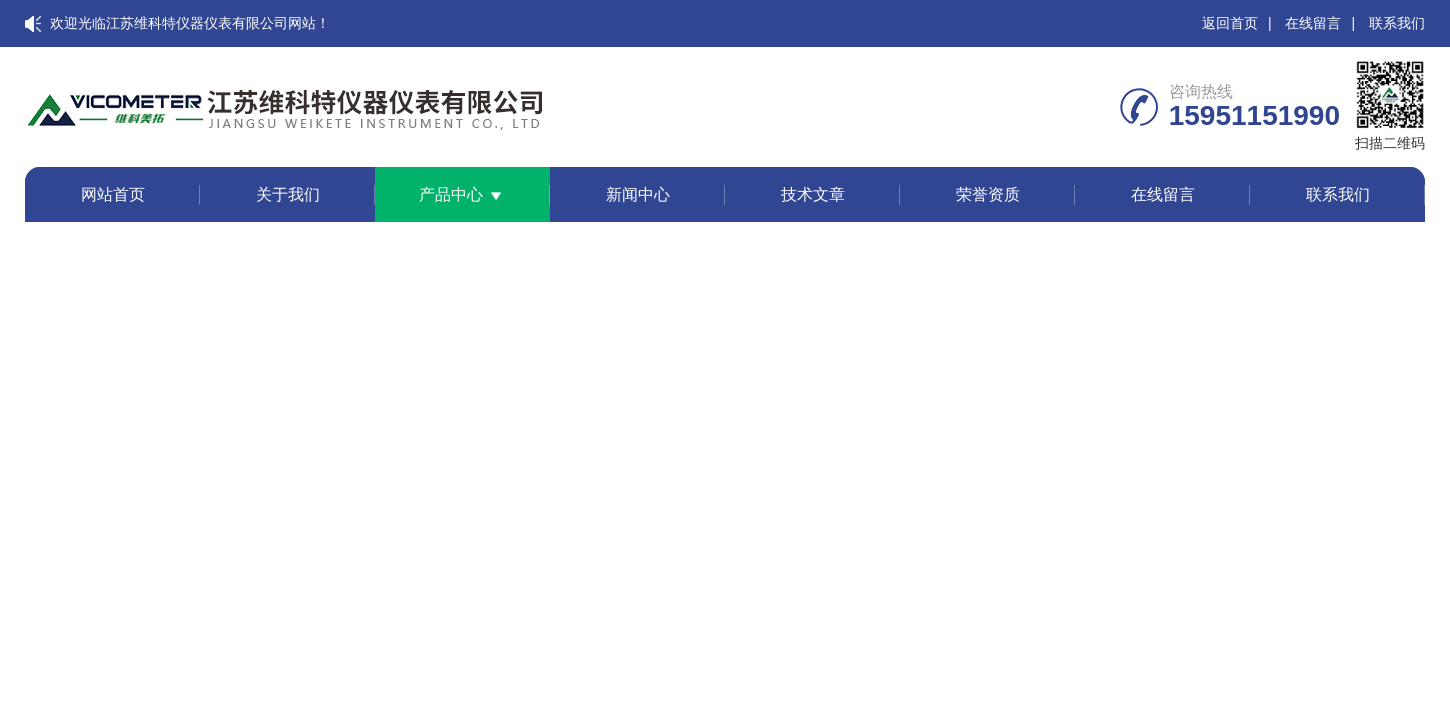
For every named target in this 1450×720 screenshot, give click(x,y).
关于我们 (288, 194)
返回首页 (1230, 23)
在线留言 (1313, 23)
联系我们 (1397, 23)
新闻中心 (638, 194)
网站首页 (113, 194)
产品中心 (451, 194)
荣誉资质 (988, 194)
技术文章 (813, 194)
